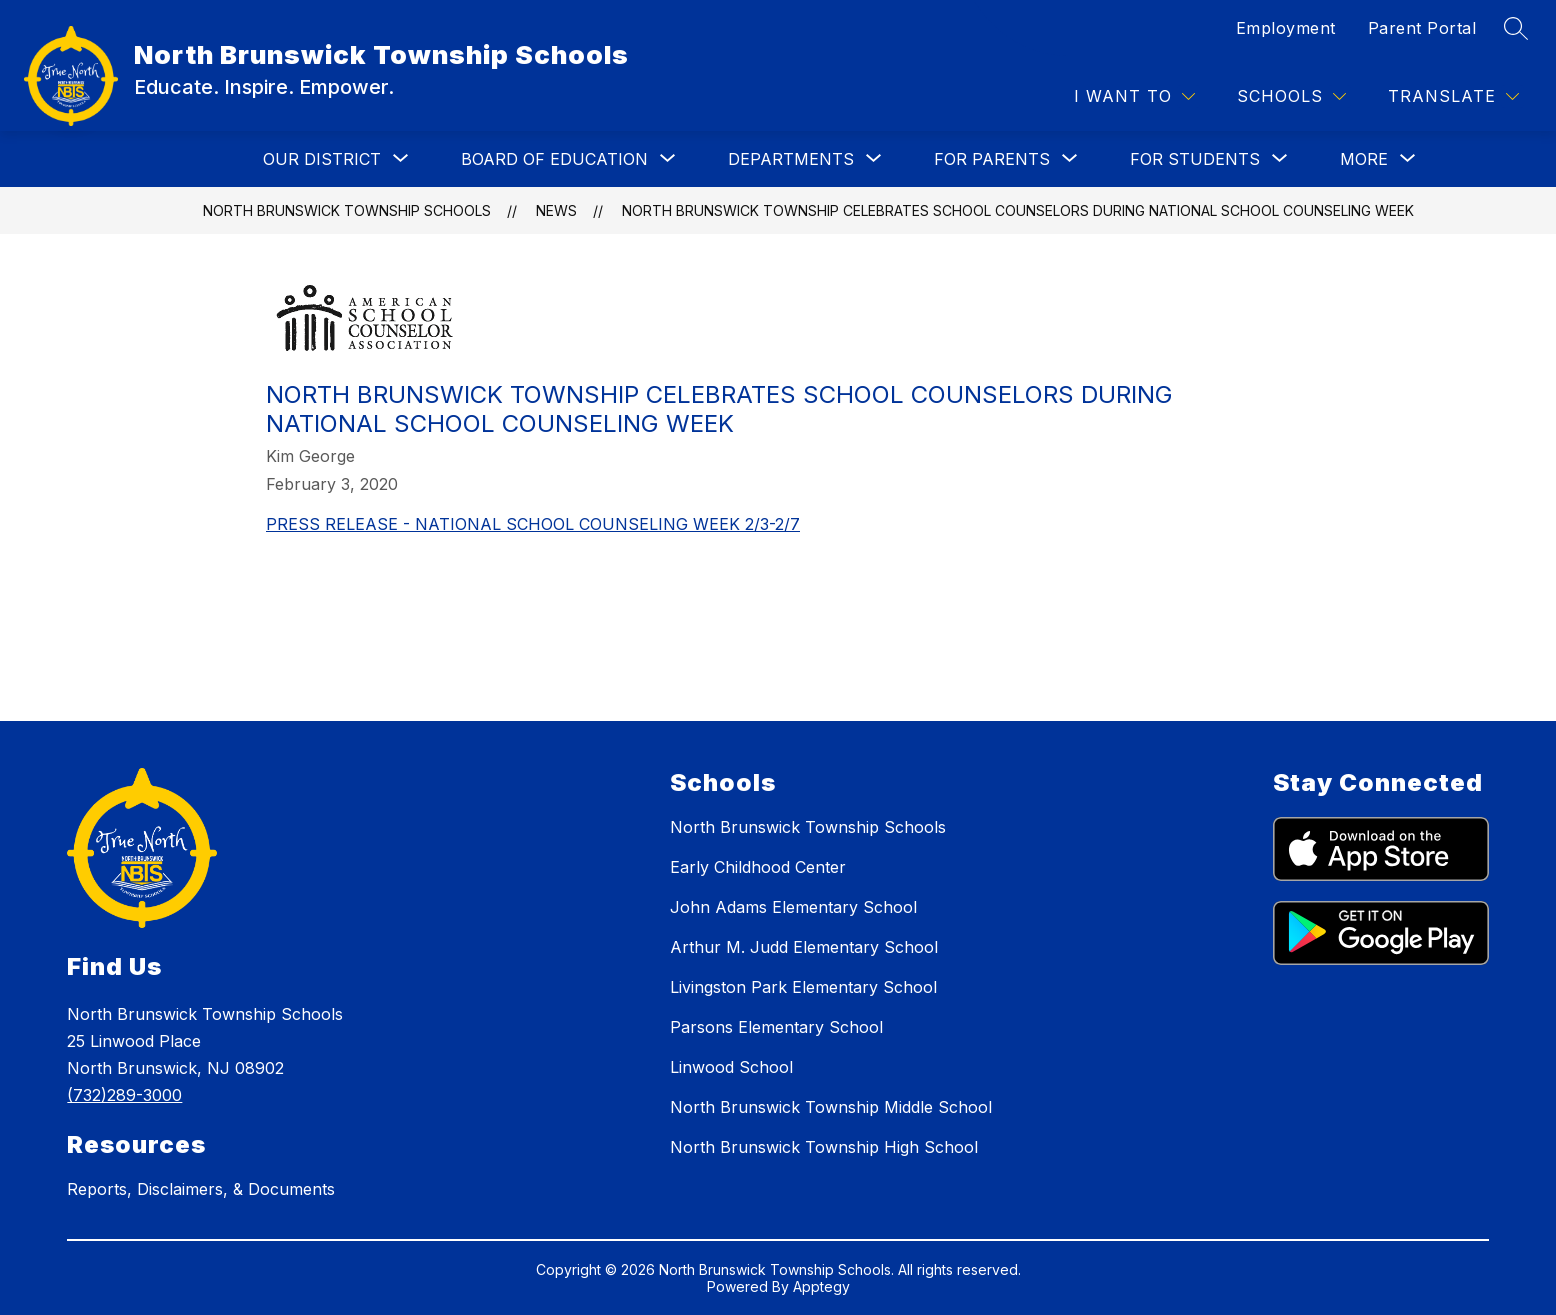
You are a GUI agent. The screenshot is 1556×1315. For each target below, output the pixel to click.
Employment (1286, 28)
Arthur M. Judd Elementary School (804, 947)
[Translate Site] (1453, 96)
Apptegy (821, 1286)
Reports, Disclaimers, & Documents (201, 1189)
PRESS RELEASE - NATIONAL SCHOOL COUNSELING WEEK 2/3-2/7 (533, 524)
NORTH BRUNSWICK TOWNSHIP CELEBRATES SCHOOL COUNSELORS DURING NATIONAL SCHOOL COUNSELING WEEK (1018, 210)
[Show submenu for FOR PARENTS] (992, 159)
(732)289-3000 (124, 1095)
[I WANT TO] (1134, 96)
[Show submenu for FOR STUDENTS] (1195, 159)
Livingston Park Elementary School (803, 987)
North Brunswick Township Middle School (831, 1107)
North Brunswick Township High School (824, 1147)
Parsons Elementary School (776, 1027)
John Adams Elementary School (793, 907)
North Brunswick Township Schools (347, 210)
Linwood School (731, 1067)
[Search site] (1516, 28)
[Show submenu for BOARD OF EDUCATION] (554, 159)
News (556, 210)
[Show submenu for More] (1364, 159)
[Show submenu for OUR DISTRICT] (322, 159)
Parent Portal (1422, 28)
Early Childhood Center (758, 867)
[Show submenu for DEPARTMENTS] (791, 159)
